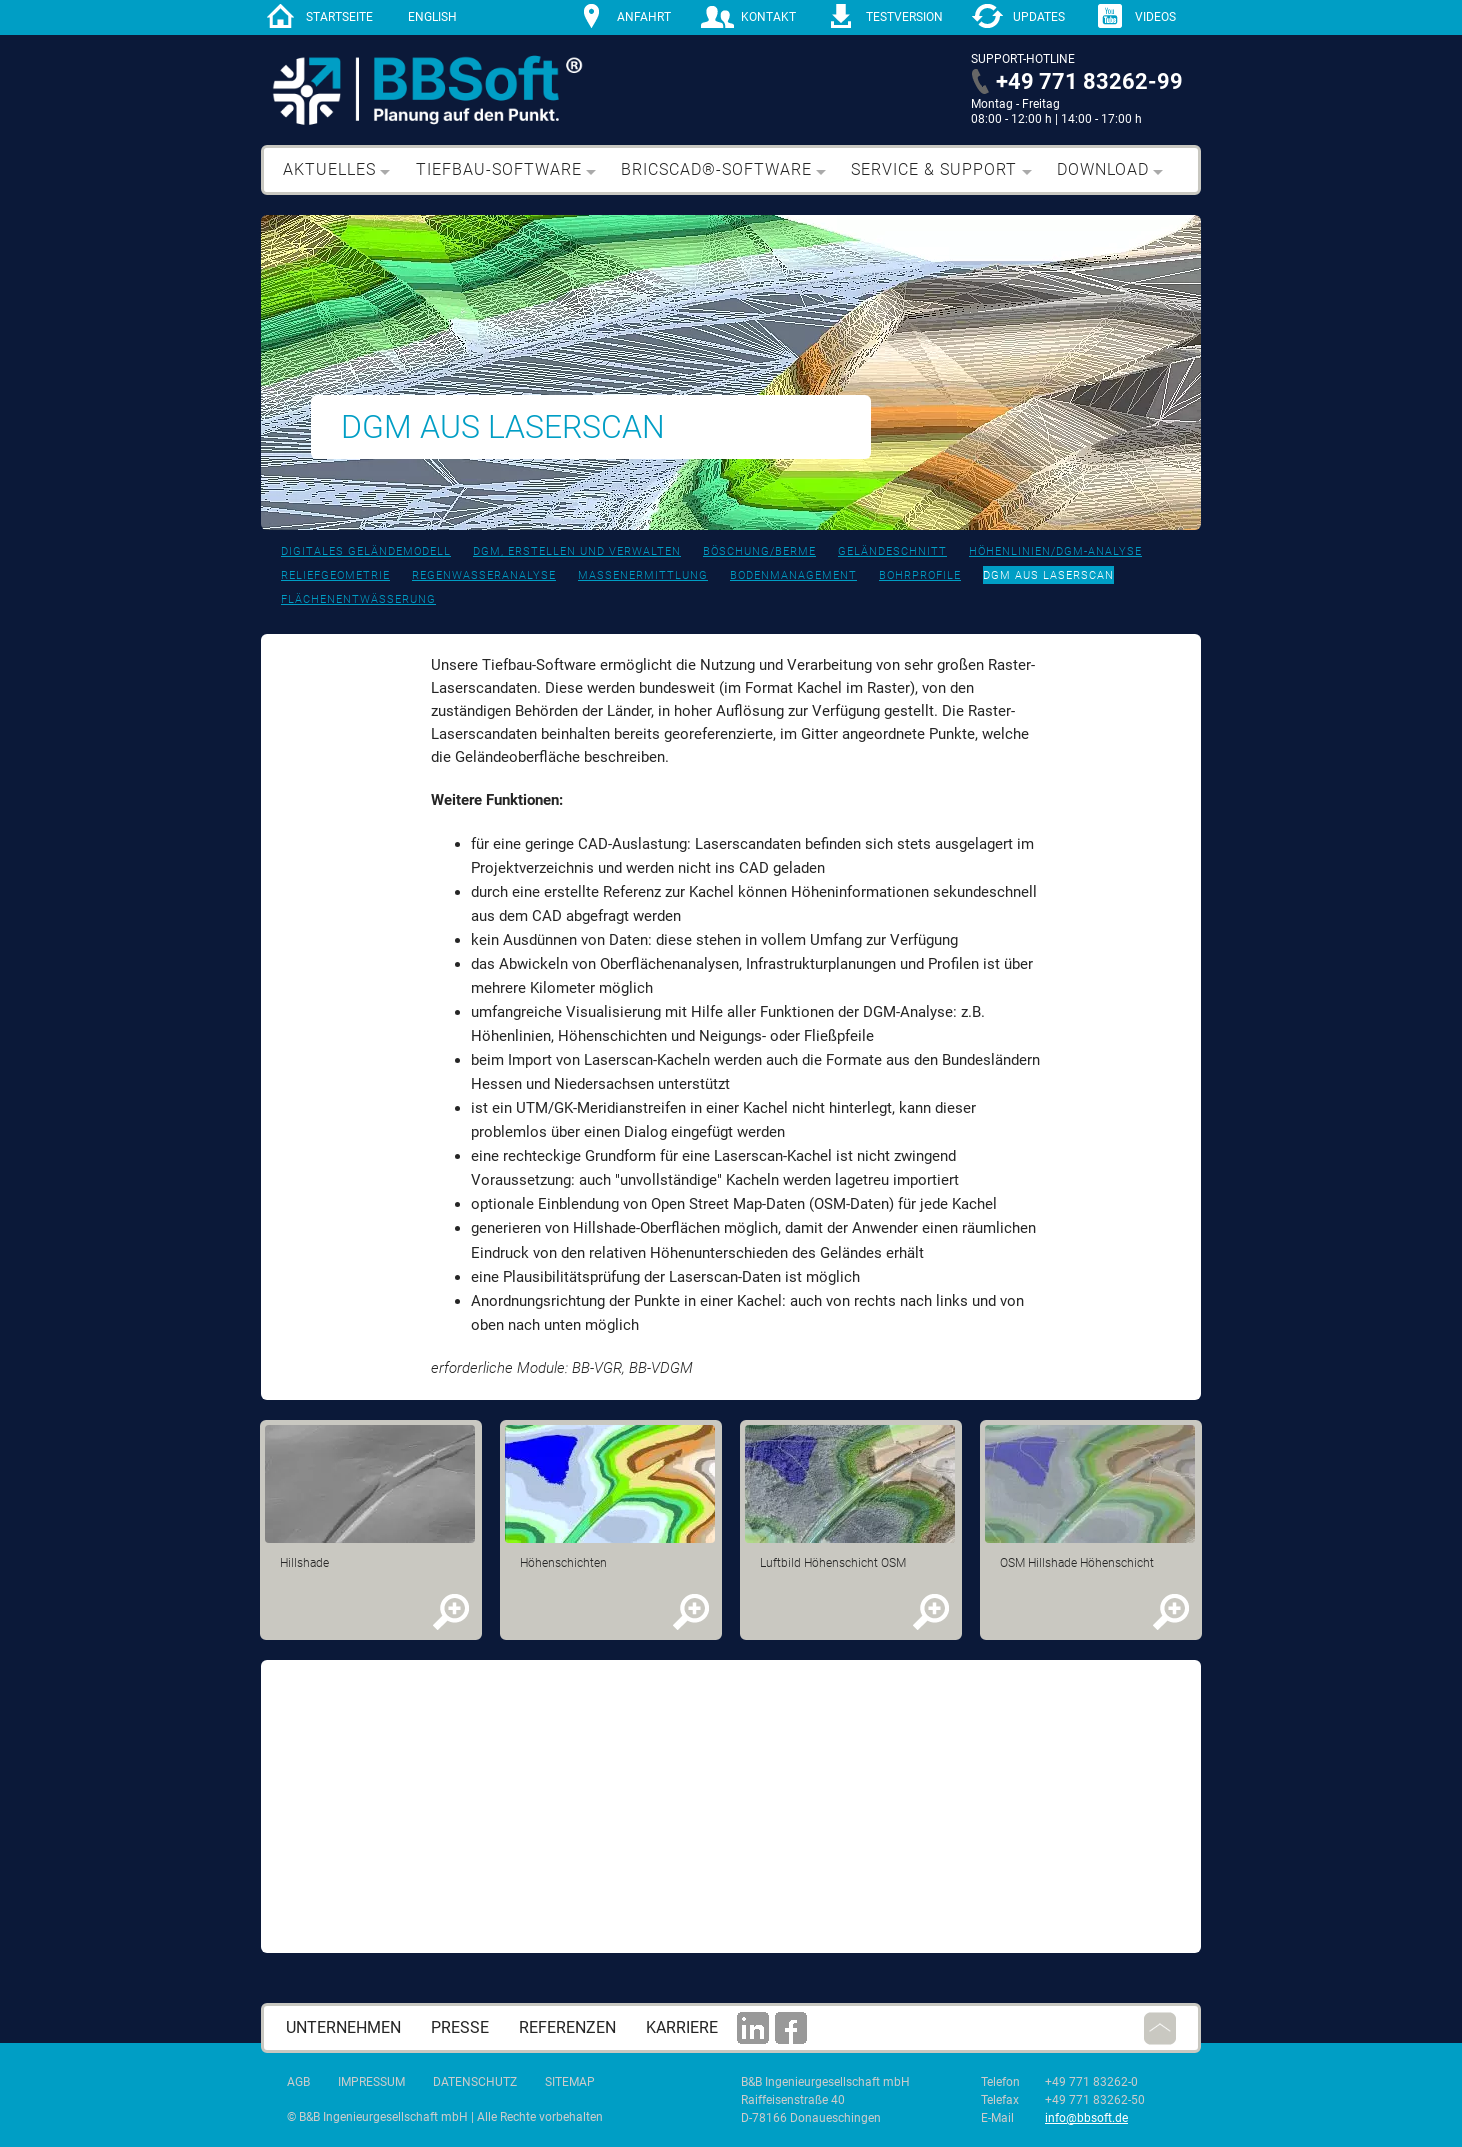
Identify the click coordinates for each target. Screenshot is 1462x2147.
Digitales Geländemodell (366, 551)
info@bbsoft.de (1086, 2118)
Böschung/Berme (759, 551)
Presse (460, 2027)
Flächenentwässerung (358, 599)
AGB (298, 2082)
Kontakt (768, 17)
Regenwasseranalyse (484, 575)
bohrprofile (920, 575)
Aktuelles (329, 169)
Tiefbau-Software (499, 169)
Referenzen (567, 2027)
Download (1103, 169)
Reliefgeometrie (335, 575)
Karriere (682, 2027)
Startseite (339, 17)
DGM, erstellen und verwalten (577, 551)
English (432, 17)
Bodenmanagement (793, 575)
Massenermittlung (643, 575)
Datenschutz (475, 2082)
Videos (1155, 17)
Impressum (371, 2082)
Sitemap (570, 2082)
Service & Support (934, 169)
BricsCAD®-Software (716, 169)
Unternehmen (343, 2027)
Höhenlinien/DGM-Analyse (1055, 551)
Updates (1039, 17)
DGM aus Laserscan (1048, 575)
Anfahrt (644, 17)
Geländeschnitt (892, 551)
